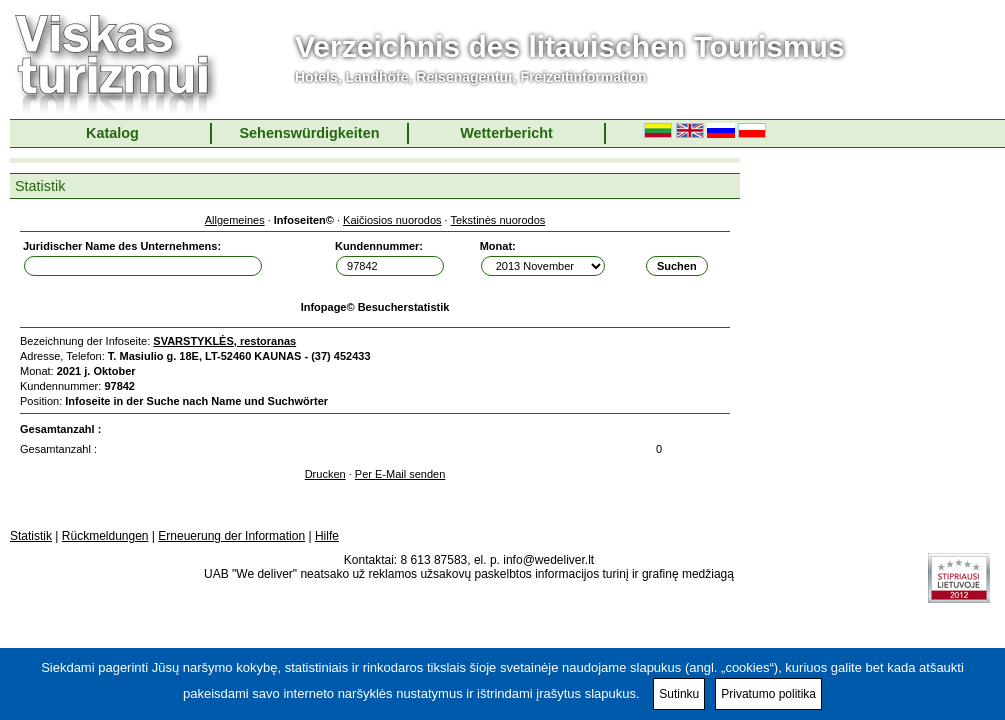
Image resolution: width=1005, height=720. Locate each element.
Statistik (31, 536)
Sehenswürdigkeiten (310, 133)
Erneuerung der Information (231, 536)
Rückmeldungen (105, 536)
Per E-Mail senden (400, 474)
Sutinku (679, 694)
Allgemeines (235, 220)
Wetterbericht (506, 133)
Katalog (112, 133)
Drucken (325, 474)
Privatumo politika (768, 694)
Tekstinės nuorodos (498, 220)
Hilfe (327, 536)
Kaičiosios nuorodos (392, 220)
